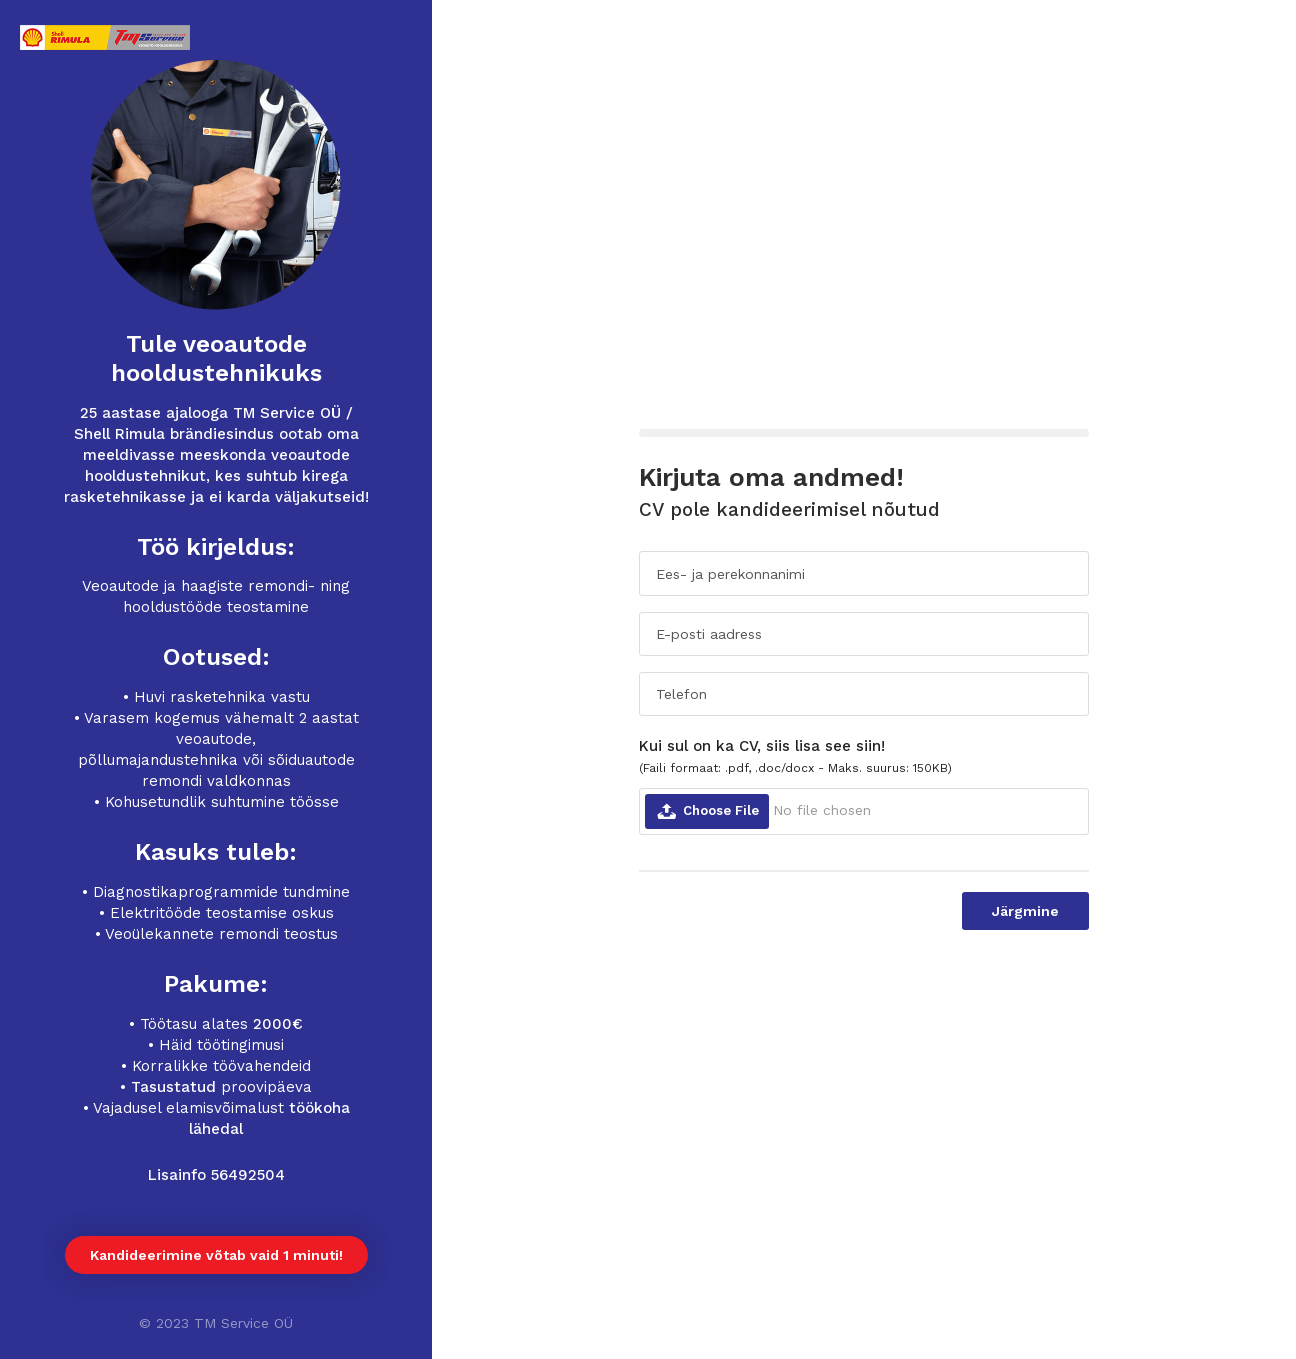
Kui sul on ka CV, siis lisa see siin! (795, 756)
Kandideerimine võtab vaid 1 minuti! (216, 1255)
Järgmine (1025, 911)
